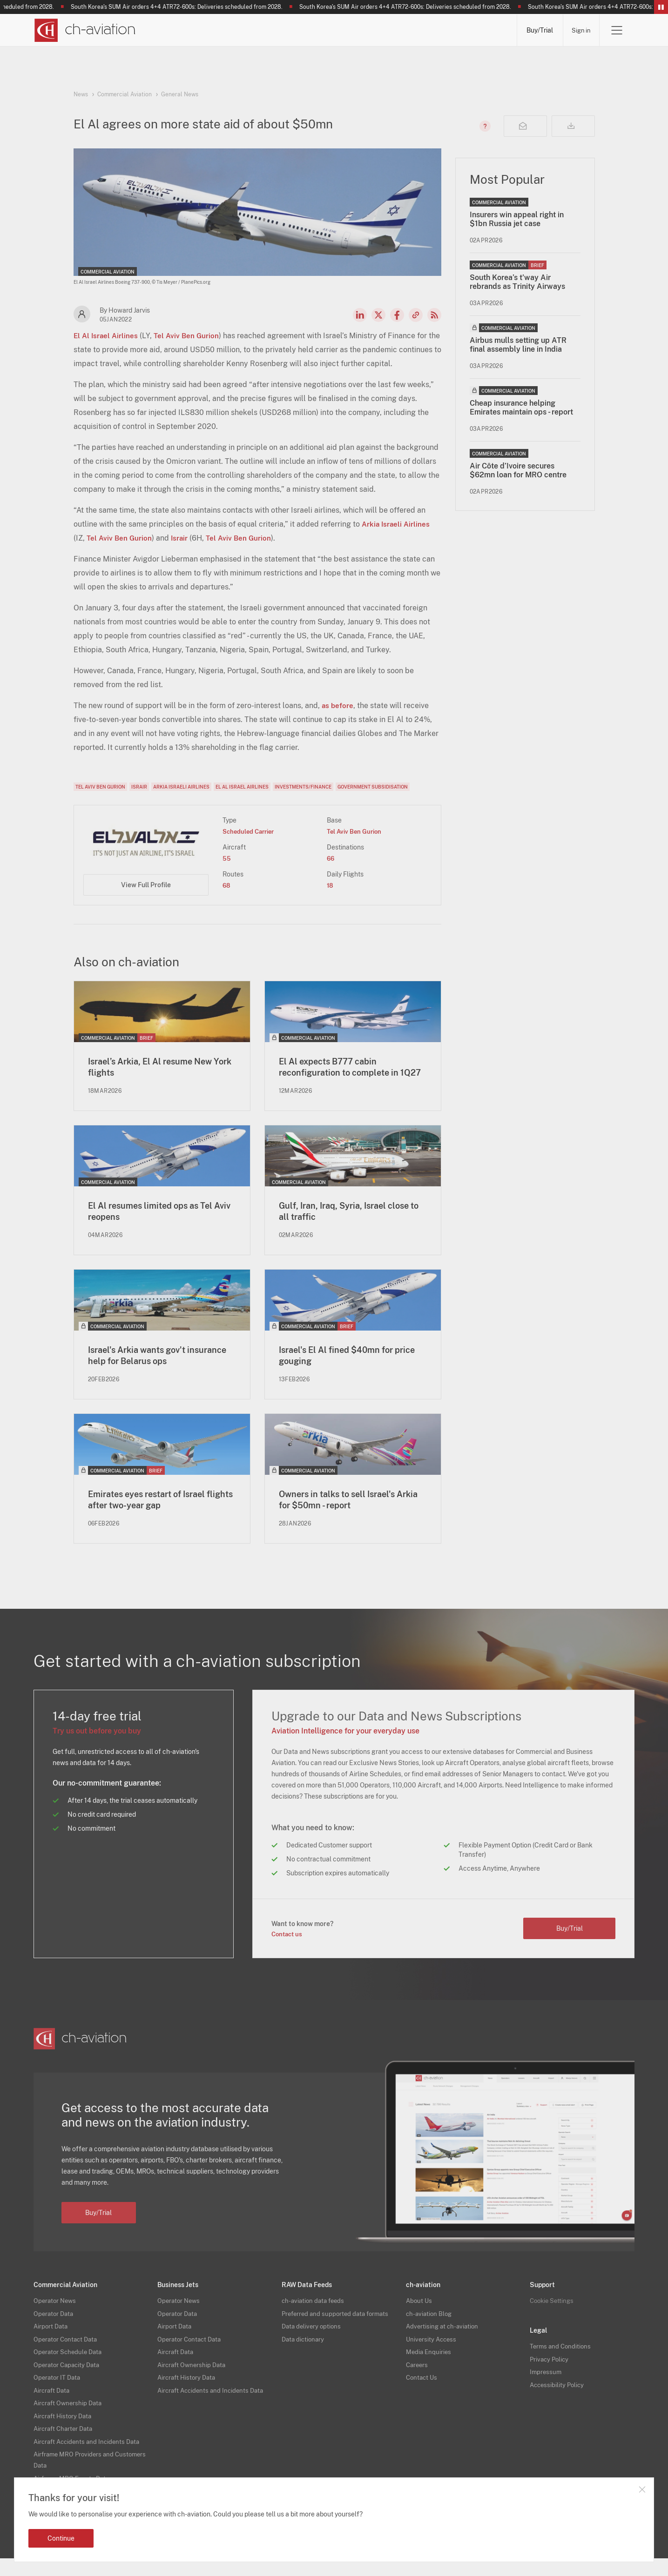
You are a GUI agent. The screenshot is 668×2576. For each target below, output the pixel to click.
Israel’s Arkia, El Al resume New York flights (156, 1068)
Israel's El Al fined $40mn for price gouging (342, 1371)
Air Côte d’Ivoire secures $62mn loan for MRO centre (518, 470)
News (183, 30)
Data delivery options (313, 2344)
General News (179, 94)
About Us (419, 2318)
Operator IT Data (58, 2395)
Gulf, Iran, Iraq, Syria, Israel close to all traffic (351, 1226)
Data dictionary (304, 2357)
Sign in (579, 30)
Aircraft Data (53, 2408)
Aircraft (354, 30)
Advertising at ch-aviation (444, 2344)
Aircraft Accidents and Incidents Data (90, 2459)
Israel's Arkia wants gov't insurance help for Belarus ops (154, 1371)
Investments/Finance (303, 787)
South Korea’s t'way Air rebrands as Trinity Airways (517, 282)
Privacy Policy (550, 2377)
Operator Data (55, 2331)
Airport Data (52, 2344)
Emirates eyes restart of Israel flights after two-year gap (153, 1517)
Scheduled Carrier (251, 831)
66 (331, 858)
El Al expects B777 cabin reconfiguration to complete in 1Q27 (345, 1074)
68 (227, 885)
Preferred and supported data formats (338, 2331)
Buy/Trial (536, 30)
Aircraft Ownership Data (70, 2420)
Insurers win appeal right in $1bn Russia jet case (517, 219)
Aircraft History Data (64, 2433)
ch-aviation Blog (430, 2331)
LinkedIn (360, 315)
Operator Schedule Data (70, 2369)
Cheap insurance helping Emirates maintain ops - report (521, 407)
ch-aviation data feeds (315, 2318)
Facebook (397, 315)
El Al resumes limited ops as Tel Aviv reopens (157, 1226)
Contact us (288, 1951)
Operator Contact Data (67, 2357)
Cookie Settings (553, 2318)
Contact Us (422, 2395)
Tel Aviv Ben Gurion (189, 335)
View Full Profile (146, 885)
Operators (239, 30)
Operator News (56, 2318)
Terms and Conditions (562, 2364)
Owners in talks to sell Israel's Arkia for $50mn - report (343, 1517)
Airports (410, 30)
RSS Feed (434, 315)
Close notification (642, 2489)
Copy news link (416, 315)
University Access (432, 2357)
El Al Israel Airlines (107, 335)
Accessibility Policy (558, 2402)
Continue (60, 2538)
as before (338, 705)
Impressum (546, 2389)
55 (227, 858)
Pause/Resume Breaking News (661, 7)
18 (330, 885)
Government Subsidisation (372, 787)
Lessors (298, 30)
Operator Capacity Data (69, 2382)
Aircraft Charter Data (65, 2446)
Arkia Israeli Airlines (397, 524)
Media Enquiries (429, 2369)
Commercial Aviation (124, 94)
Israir (181, 538)
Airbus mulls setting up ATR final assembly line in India (518, 345)
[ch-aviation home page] (84, 30)
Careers (418, 2382)
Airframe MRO (476, 30)
